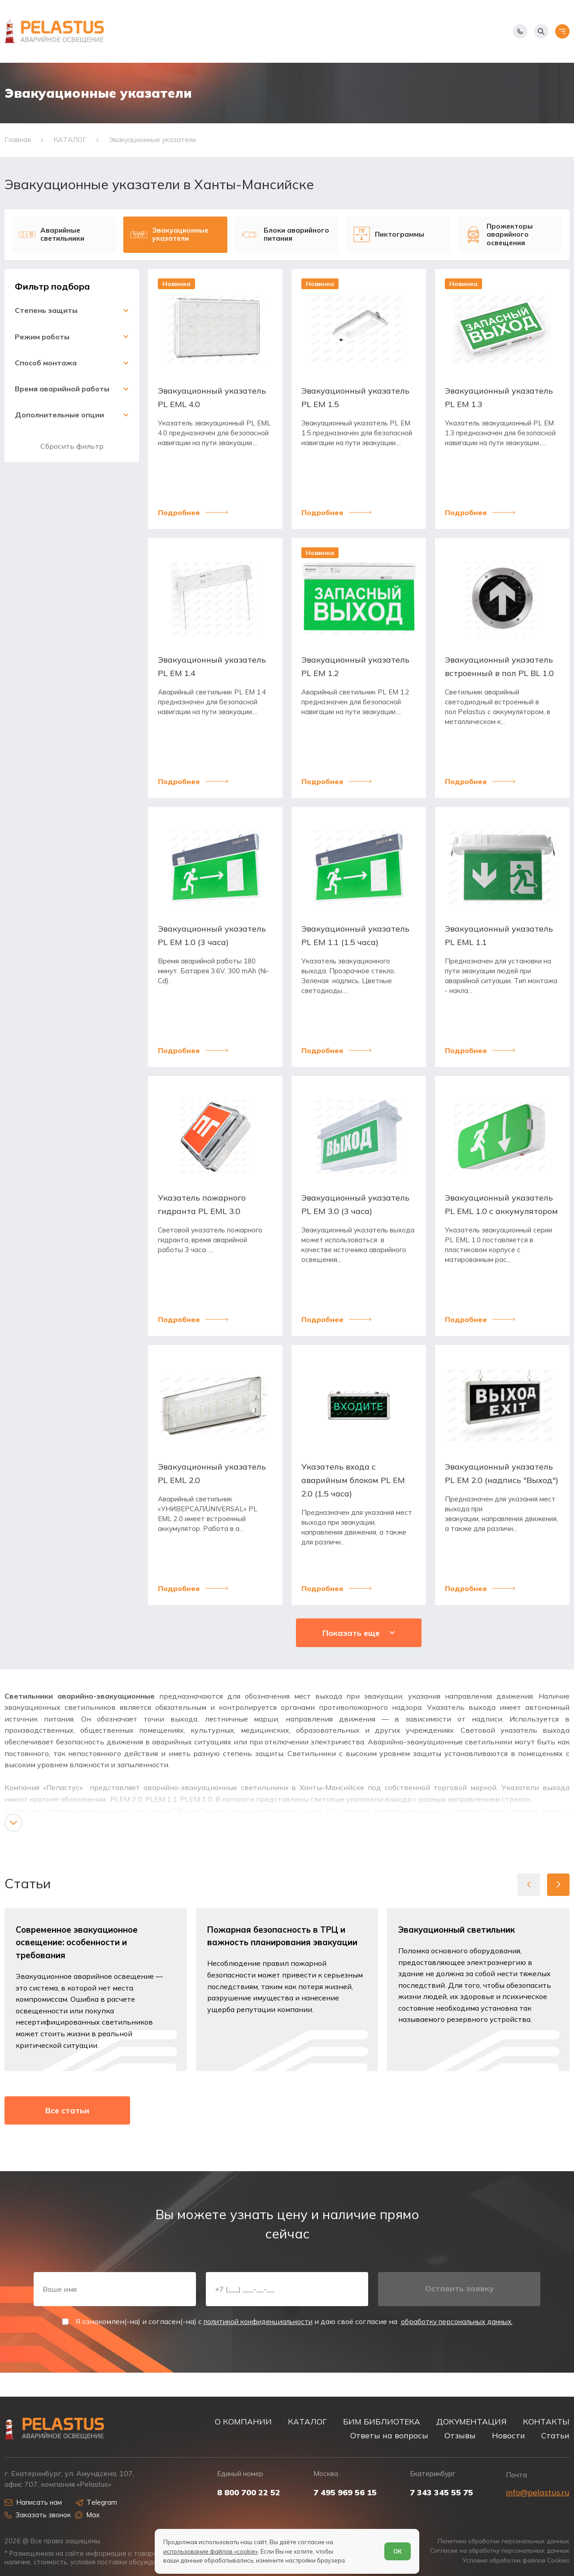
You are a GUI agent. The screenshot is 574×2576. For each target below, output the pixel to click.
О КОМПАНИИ (243, 2421)
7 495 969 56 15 (345, 2493)
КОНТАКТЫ (546, 2421)
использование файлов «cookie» (211, 2550)
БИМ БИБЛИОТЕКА (381, 2421)
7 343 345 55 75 (441, 2493)
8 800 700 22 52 (248, 2493)
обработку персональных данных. (461, 2342)
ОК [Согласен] (397, 2550)
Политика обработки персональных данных (499, 2541)
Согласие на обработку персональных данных (495, 2551)
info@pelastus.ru (538, 2492)
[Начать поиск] (541, 31)
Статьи (555, 2435)
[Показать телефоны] (520, 31)
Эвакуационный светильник (458, 1943)
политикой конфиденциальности (253, 2342)
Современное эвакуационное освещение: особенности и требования (78, 1956)
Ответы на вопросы (389, 2435)
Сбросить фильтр (72, 456)
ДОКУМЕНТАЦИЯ (471, 2421)
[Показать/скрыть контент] (13, 1836)
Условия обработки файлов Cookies (512, 2561)
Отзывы (460, 2435)
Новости (508, 2435)
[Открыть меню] (562, 31)
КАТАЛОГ (307, 2421)
